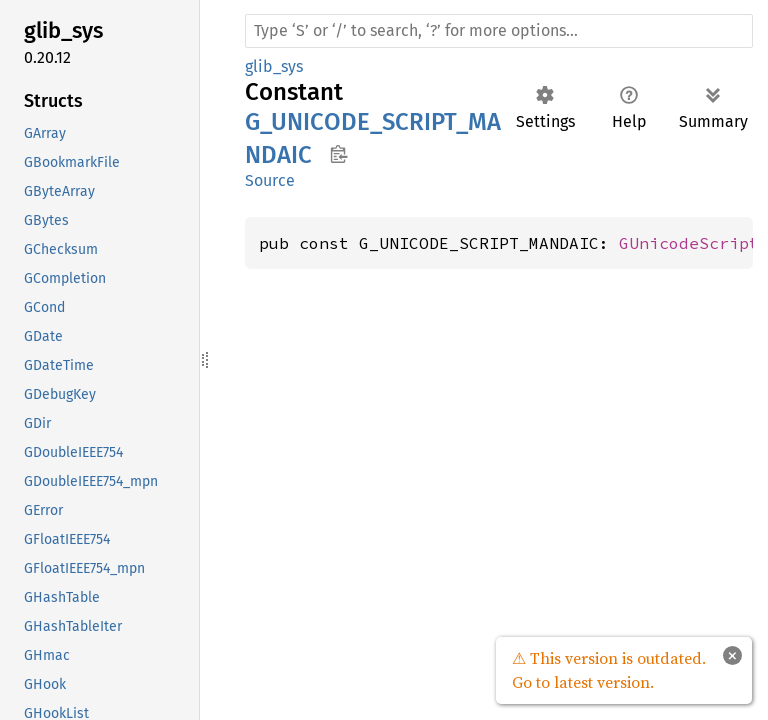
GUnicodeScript (689, 243)
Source (270, 180)
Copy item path (338, 154)
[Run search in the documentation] (499, 31)
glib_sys (274, 66)
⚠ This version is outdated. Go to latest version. (609, 670)
